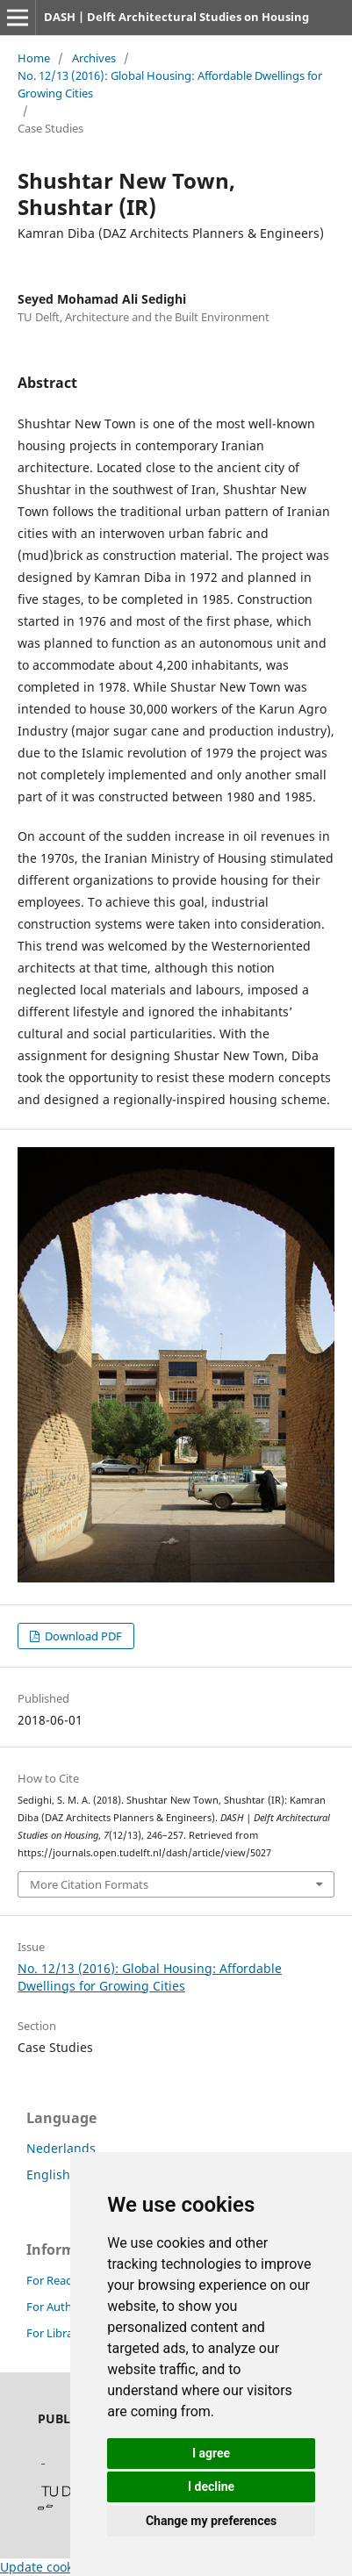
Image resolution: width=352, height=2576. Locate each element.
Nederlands (61, 2148)
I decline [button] (211, 2486)
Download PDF (82, 1636)
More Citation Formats (89, 1884)
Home (34, 58)
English (48, 2174)
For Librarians (62, 2333)
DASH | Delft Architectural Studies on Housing (176, 17)
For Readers (57, 2280)
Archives (94, 58)
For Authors (57, 2306)
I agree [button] (211, 2453)
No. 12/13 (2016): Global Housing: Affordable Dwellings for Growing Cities (170, 84)
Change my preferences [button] (211, 2521)
